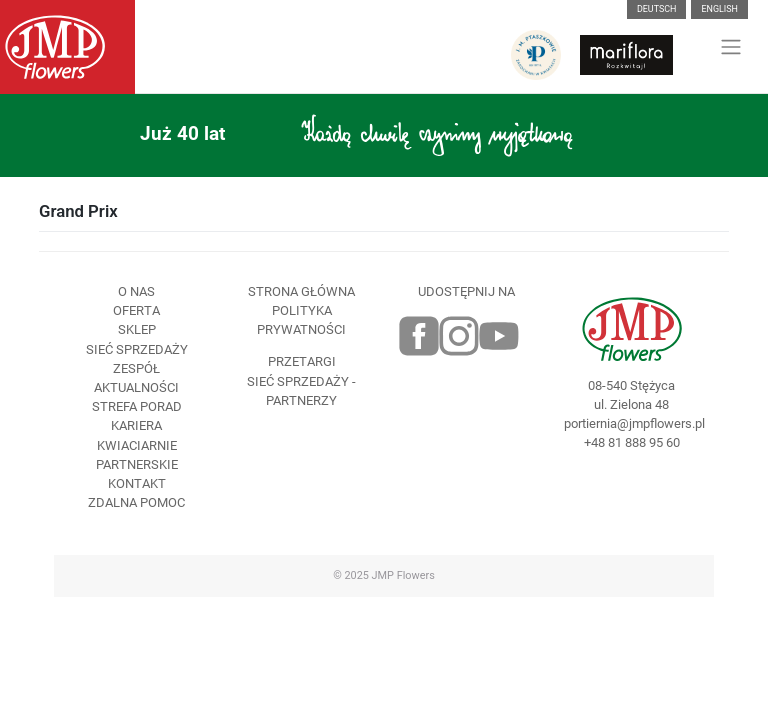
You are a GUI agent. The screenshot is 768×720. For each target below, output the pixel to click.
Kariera (136, 425)
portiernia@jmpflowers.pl (631, 423)
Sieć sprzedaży (137, 349)
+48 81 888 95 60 (632, 442)
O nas (136, 291)
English (719, 9)
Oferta (136, 310)
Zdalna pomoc (136, 502)
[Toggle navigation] (731, 47)
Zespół (136, 368)
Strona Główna (301, 291)
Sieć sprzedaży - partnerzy (301, 391)
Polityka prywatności (301, 320)
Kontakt (137, 483)
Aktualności (136, 387)
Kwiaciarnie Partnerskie (137, 455)
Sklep (137, 329)
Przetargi (302, 361)
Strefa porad (137, 406)
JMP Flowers (403, 575)
